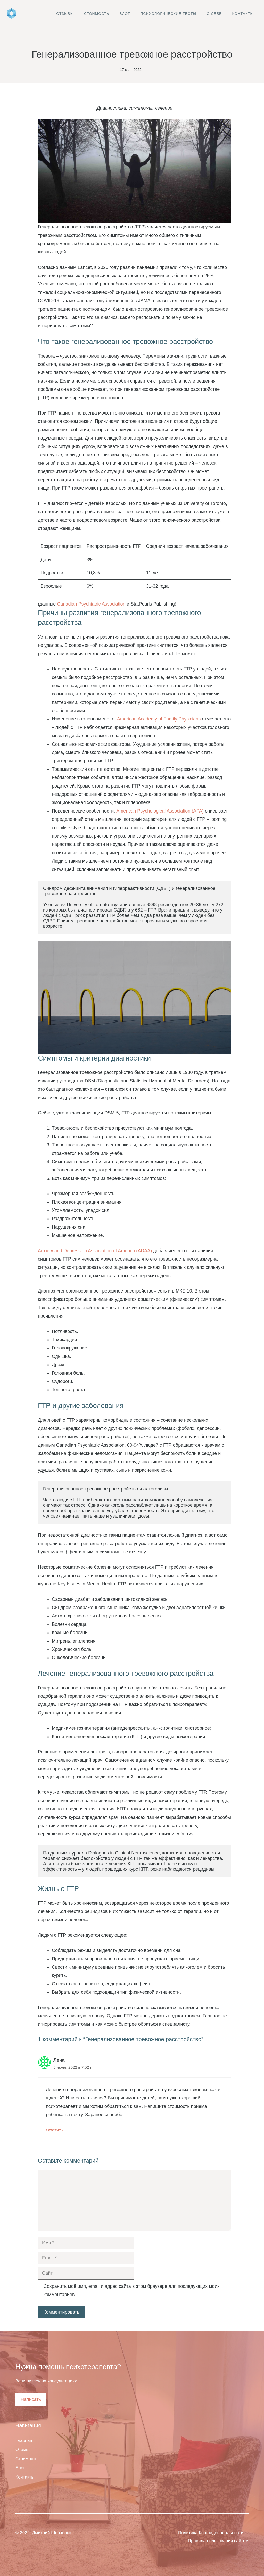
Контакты (243, 14)
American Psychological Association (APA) (160, 811)
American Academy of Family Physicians (159, 719)
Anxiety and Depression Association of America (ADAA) (95, 1250)
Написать (31, 2399)
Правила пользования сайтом (218, 2540)
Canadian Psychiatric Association (91, 604)
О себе (214, 14)
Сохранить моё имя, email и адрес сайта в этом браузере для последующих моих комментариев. (132, 2290)
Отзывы (65, 14)
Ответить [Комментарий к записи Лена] (54, 2130)
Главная (23, 2440)
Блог (125, 14)
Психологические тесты (168, 14)
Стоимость (96, 14)
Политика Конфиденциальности (210, 2532)
